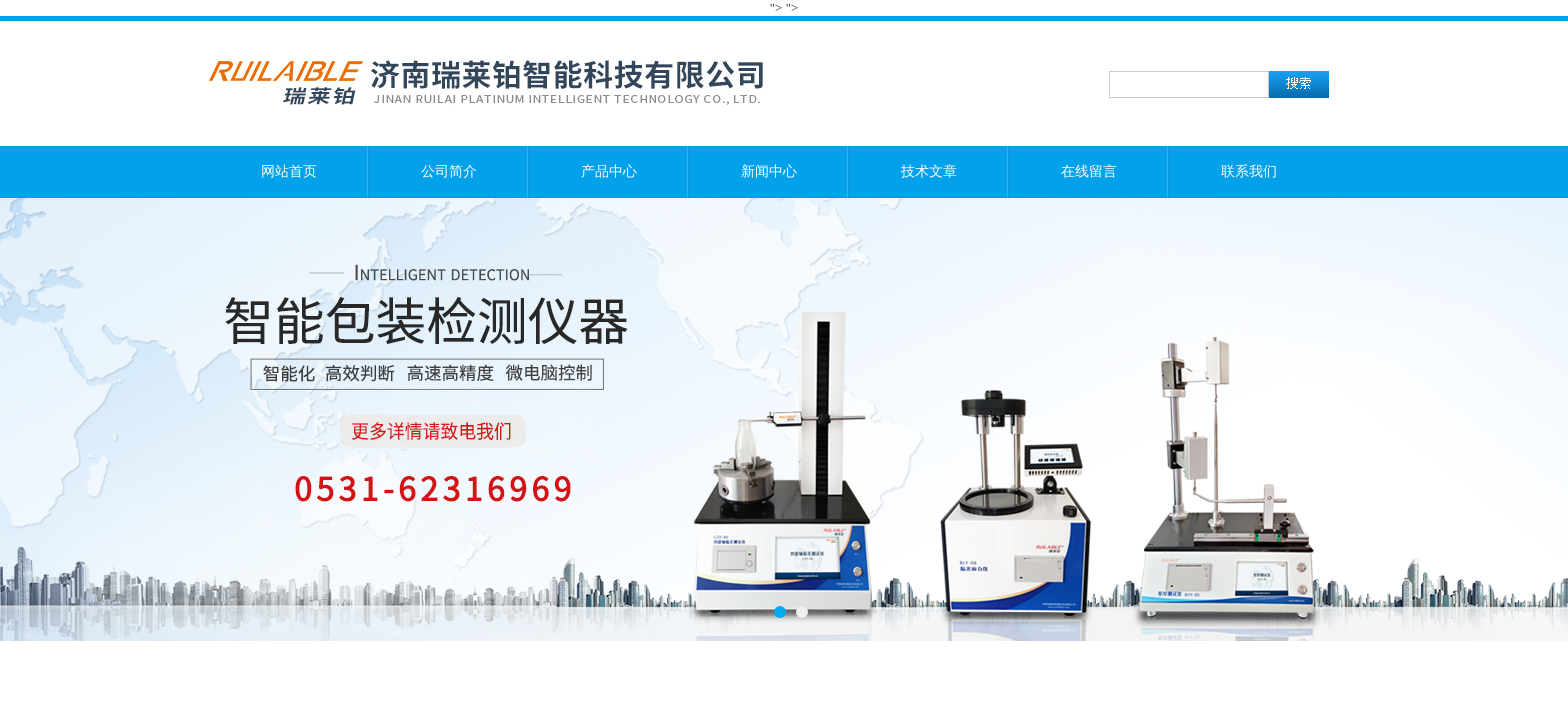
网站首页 (289, 171)
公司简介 (449, 171)
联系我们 (1249, 171)
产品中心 (609, 171)
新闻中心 (769, 171)
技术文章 (929, 171)
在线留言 (1089, 171)
